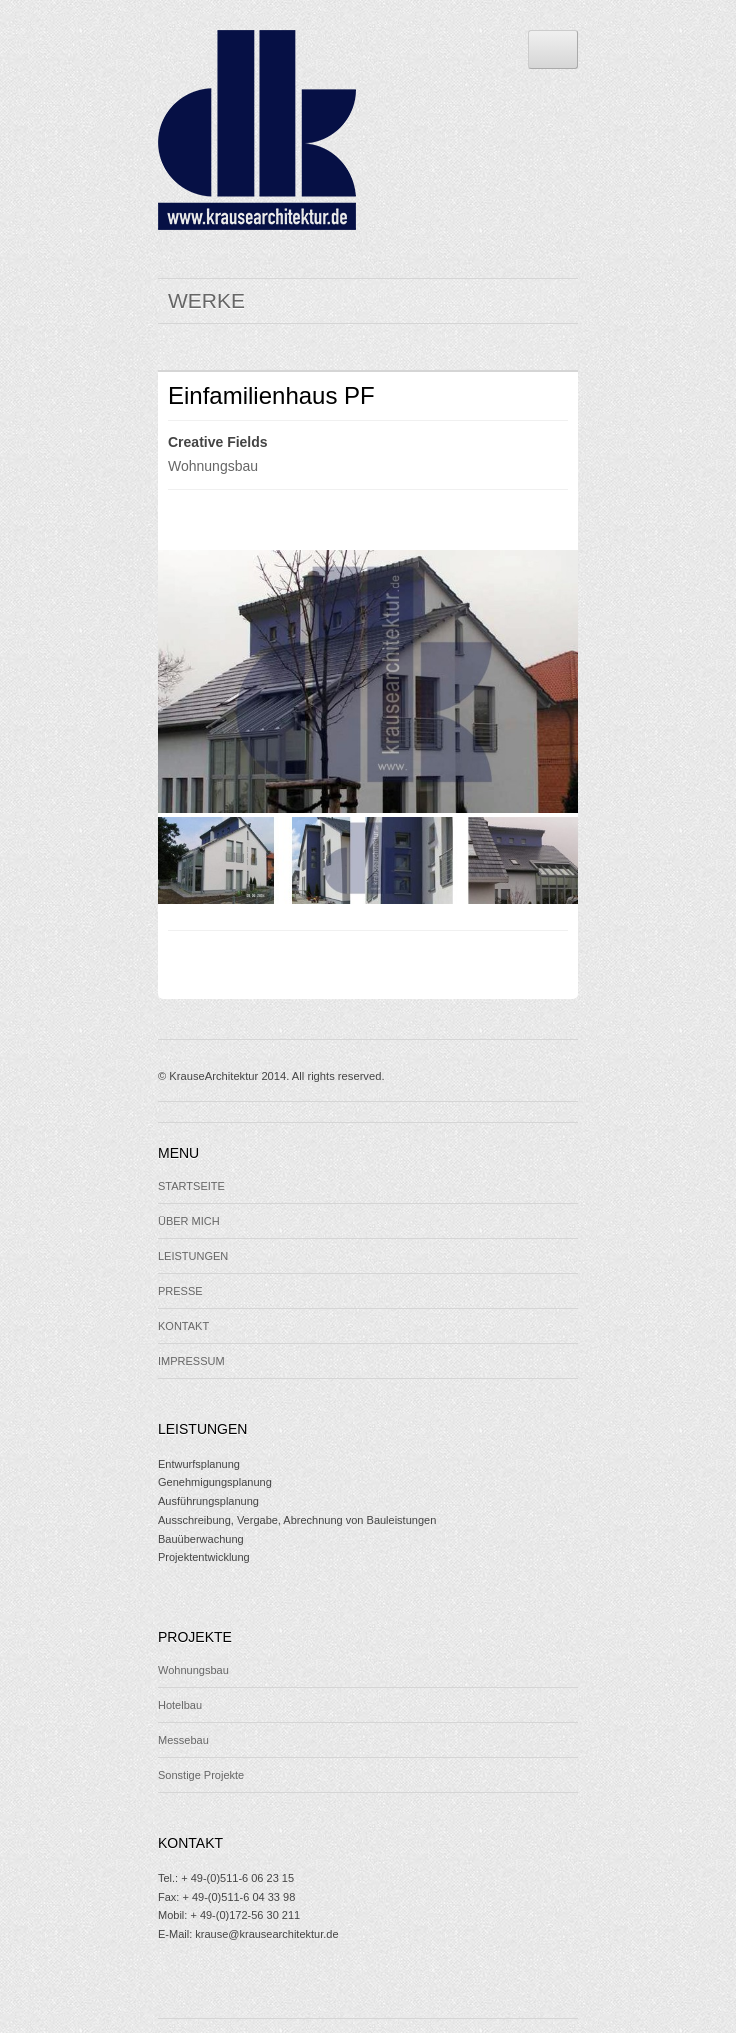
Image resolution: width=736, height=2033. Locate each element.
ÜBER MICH (189, 1221)
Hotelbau (180, 1705)
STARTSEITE (191, 1186)
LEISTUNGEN (193, 1256)
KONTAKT (183, 1326)
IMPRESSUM (191, 1361)
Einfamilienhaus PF (271, 395)
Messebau (183, 1740)
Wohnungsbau (213, 466)
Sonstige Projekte (201, 1775)
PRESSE (180, 1291)
